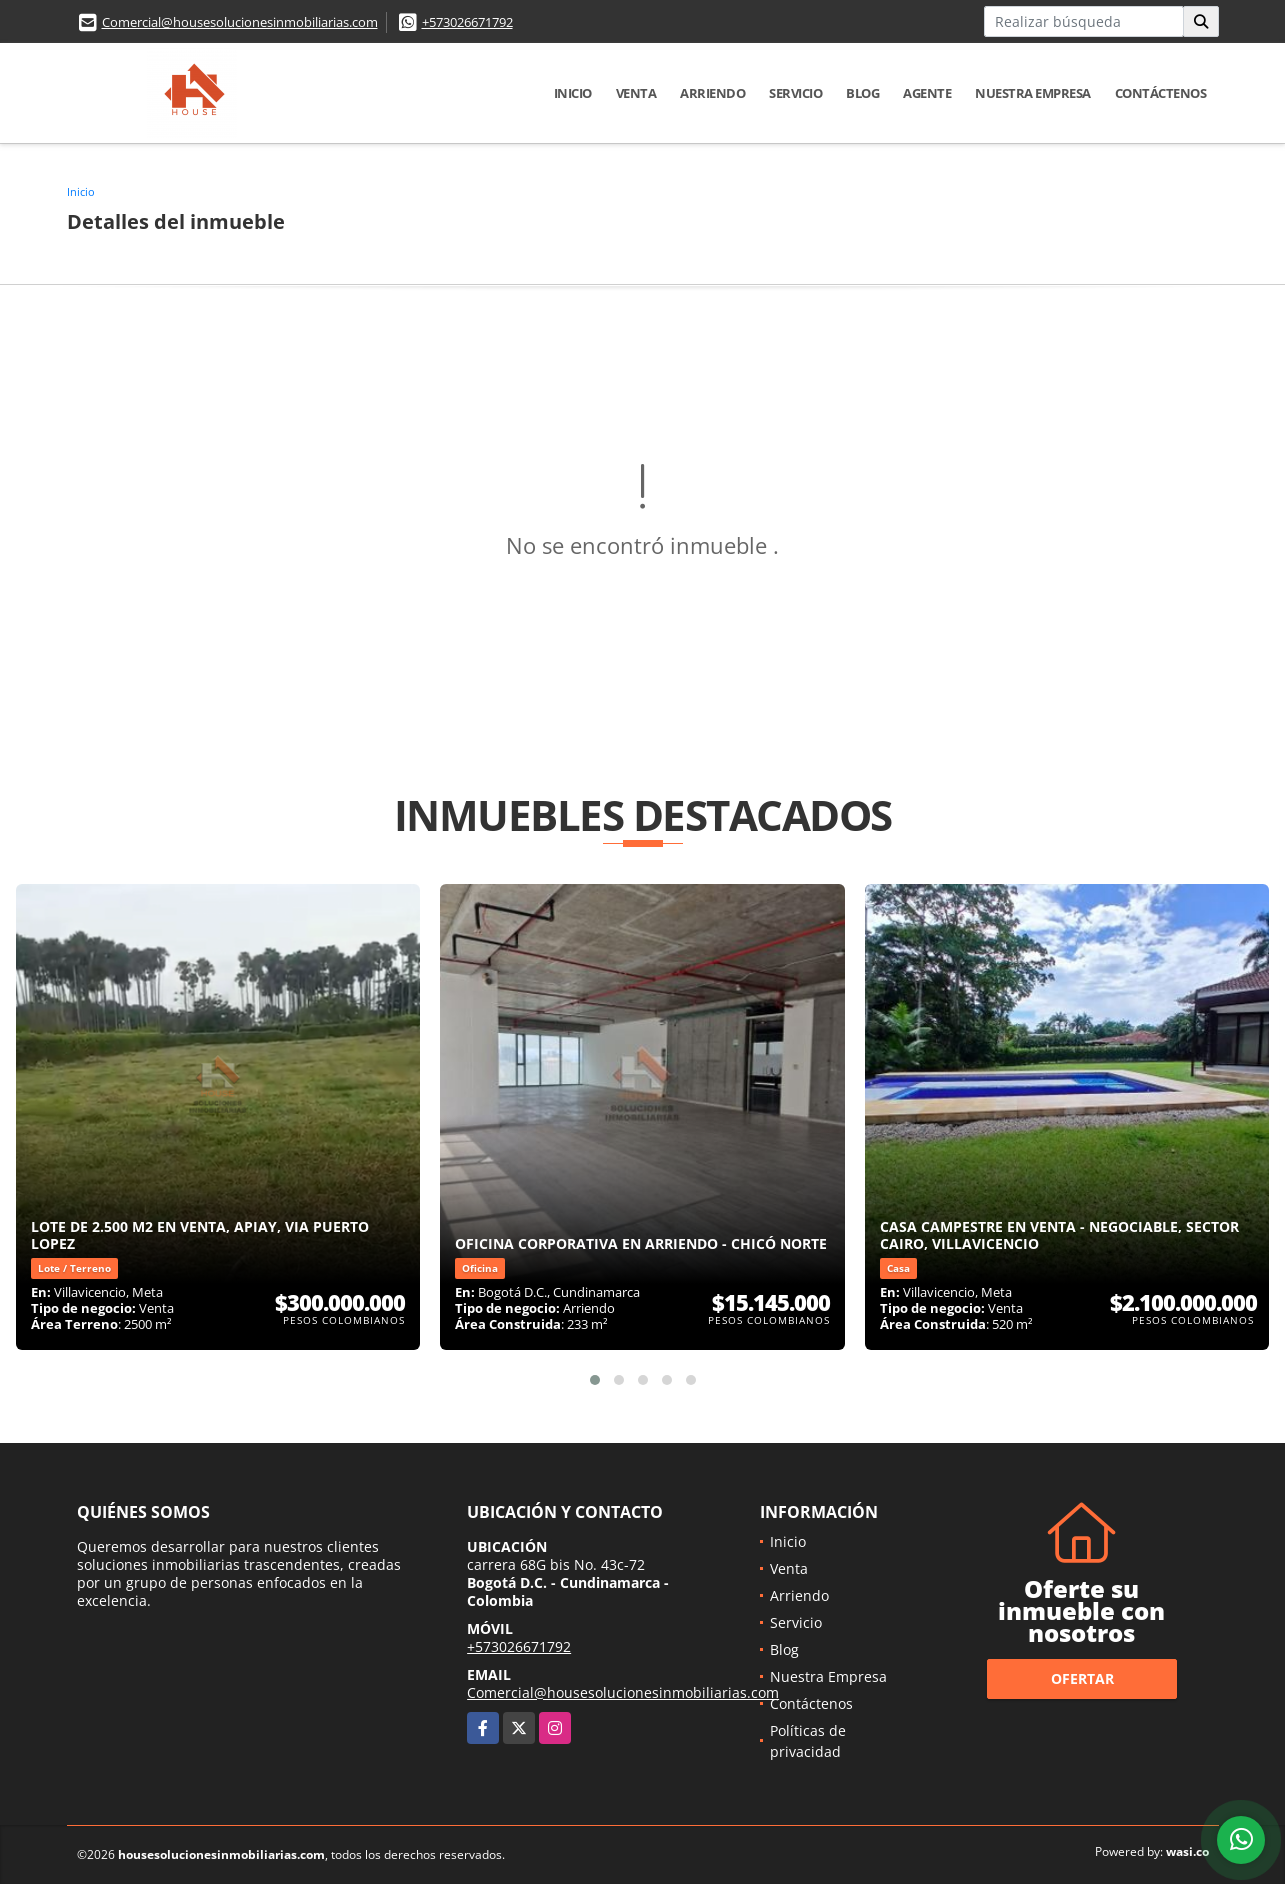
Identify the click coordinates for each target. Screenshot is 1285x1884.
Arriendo (712, 93)
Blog (862, 93)
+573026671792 (467, 22)
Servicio (795, 93)
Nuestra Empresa (1033, 93)
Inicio (573, 93)
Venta (636, 93)
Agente (927, 93)
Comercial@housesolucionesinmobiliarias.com (240, 22)
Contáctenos (1161, 93)
